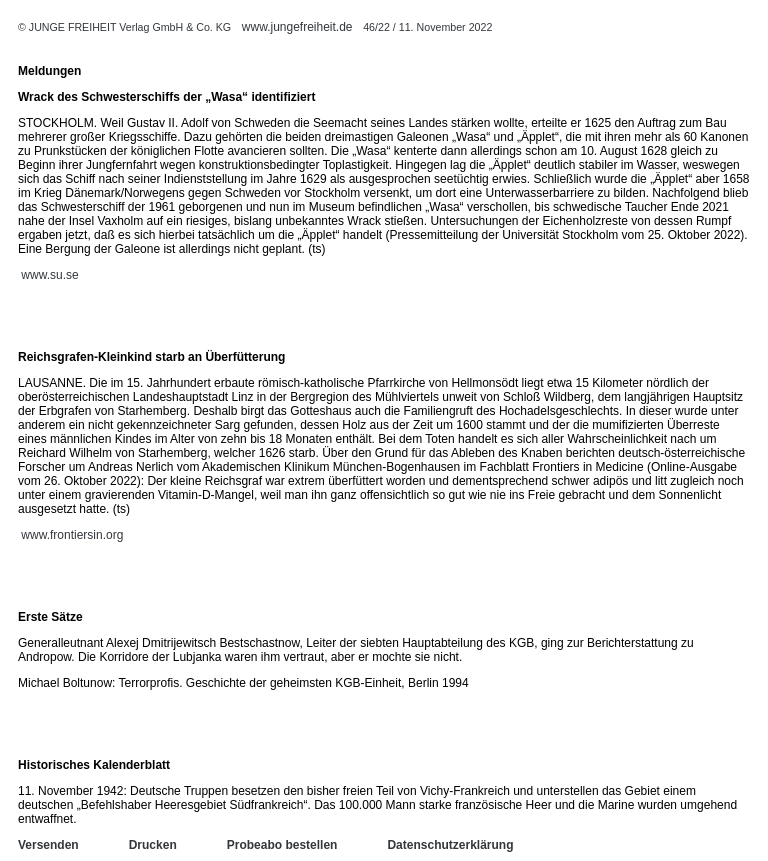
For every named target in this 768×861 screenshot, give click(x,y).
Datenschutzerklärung (450, 845)
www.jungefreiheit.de (297, 27)
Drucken (153, 845)
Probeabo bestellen (282, 845)
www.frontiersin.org (72, 535)
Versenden (48, 845)
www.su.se (49, 275)
